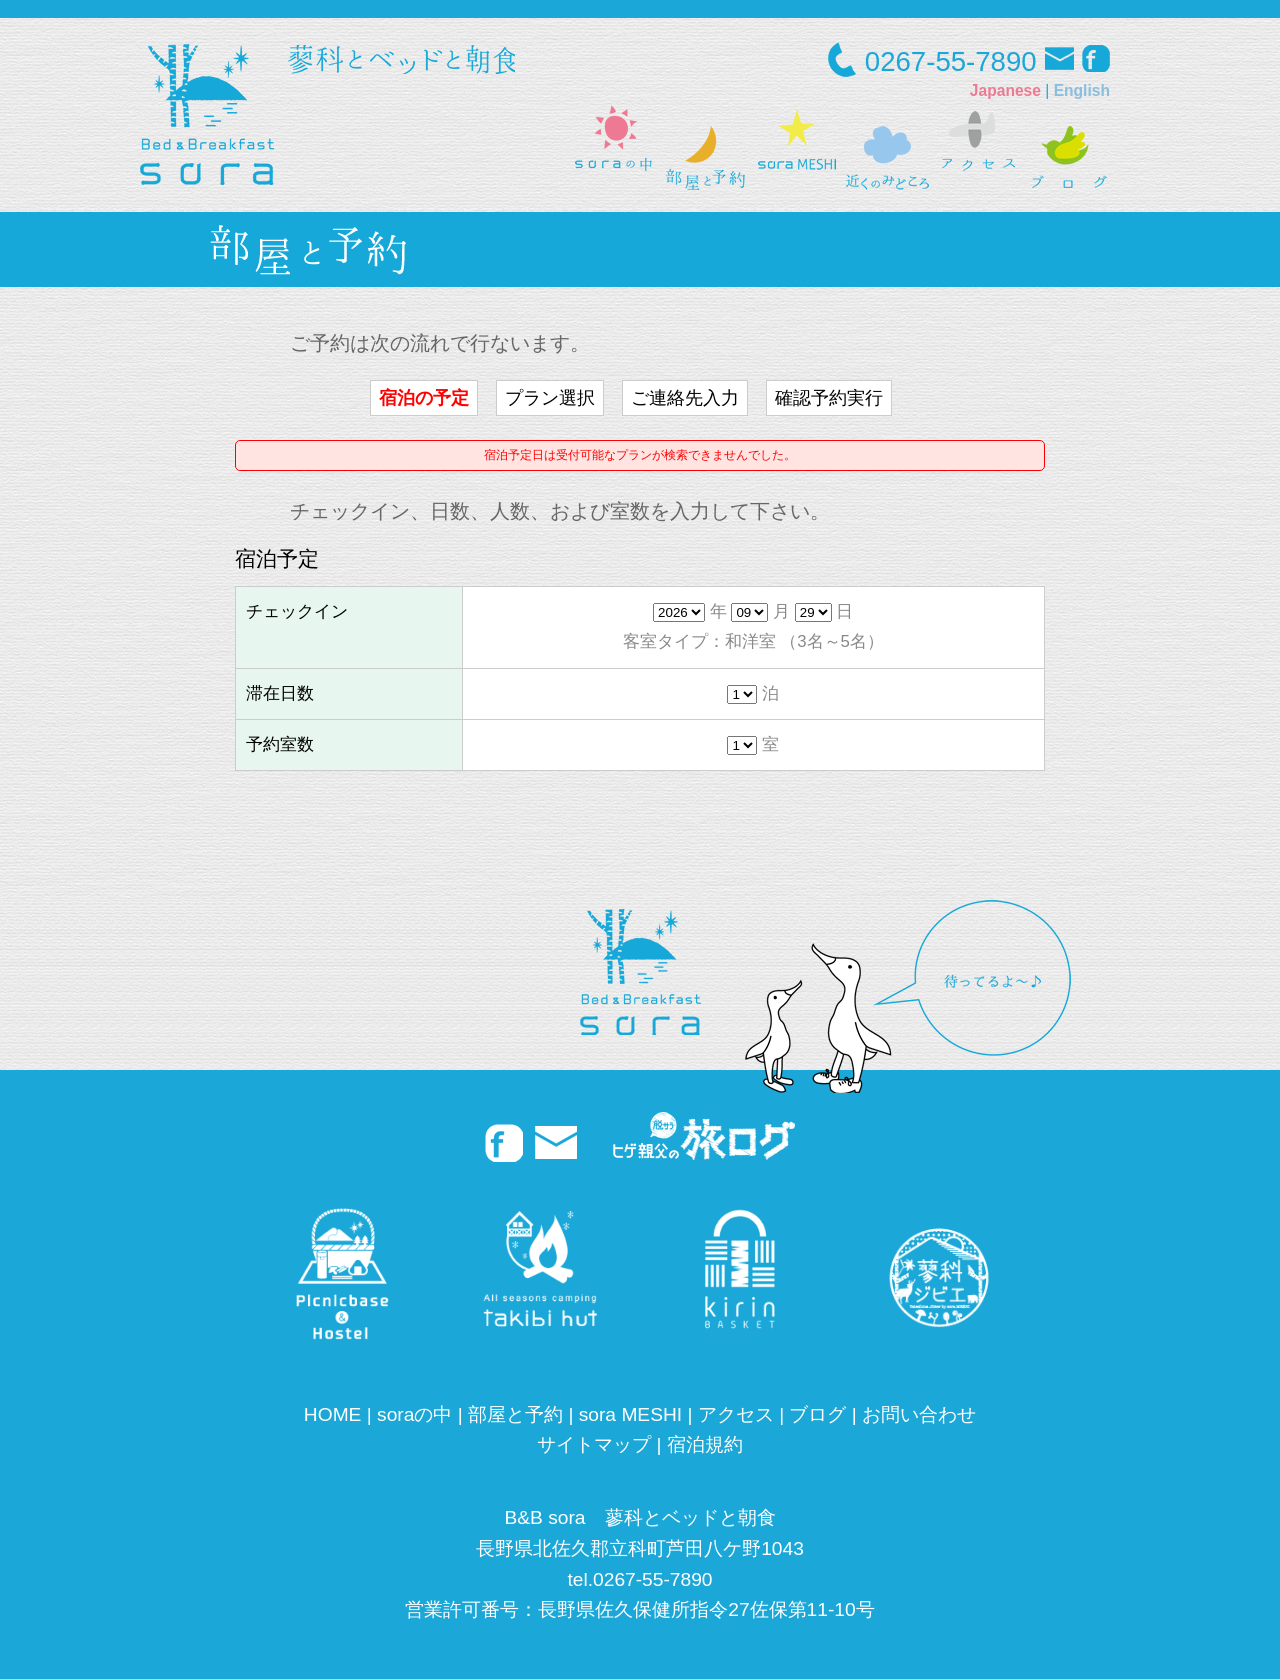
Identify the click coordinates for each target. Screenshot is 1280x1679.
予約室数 (280, 744)
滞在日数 (280, 693)
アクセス (736, 1414)
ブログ (817, 1414)
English (1082, 90)
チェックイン (297, 611)
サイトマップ (594, 1444)
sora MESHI (630, 1414)
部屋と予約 (515, 1414)
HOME (333, 1414)
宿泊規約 (705, 1444)
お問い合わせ (919, 1414)
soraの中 (414, 1414)
